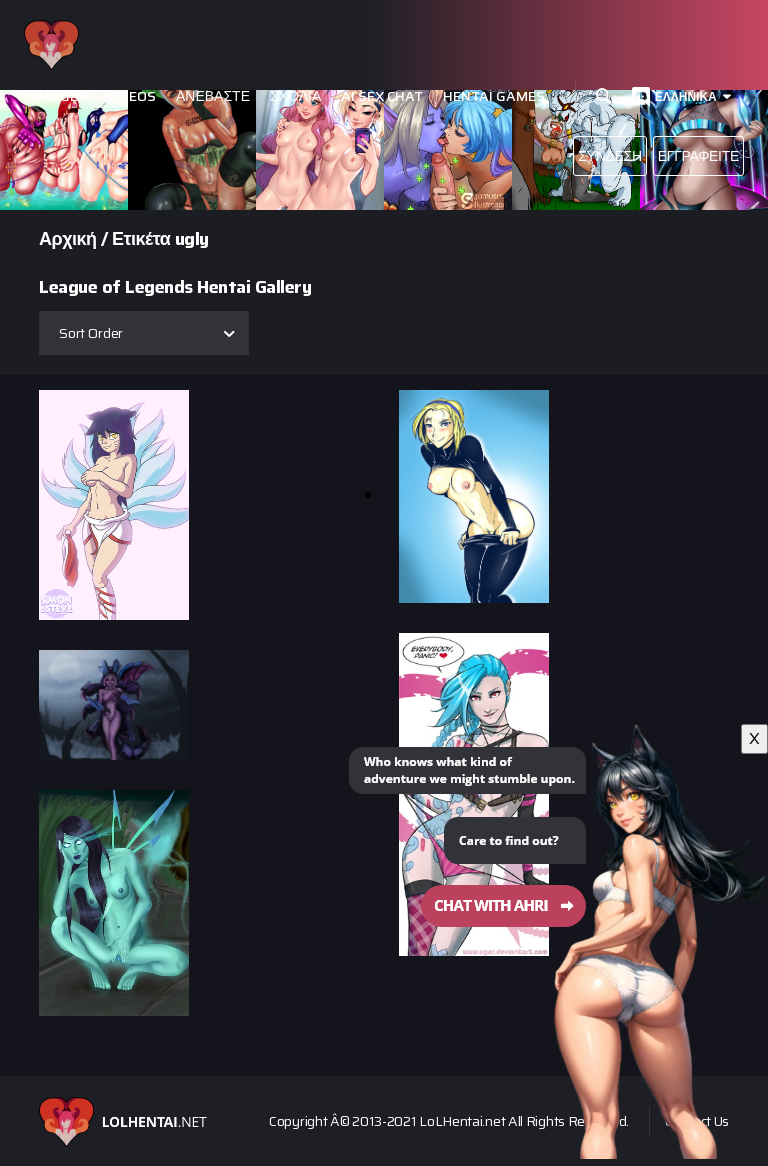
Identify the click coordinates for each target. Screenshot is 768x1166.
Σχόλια (295, 96)
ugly (192, 239)
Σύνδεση (609, 156)
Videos (131, 96)
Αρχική (68, 239)
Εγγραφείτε (698, 156)
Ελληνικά (686, 96)
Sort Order (91, 333)
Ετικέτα (141, 239)
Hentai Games (494, 96)
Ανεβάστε (213, 96)
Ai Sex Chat (382, 96)
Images (60, 96)
